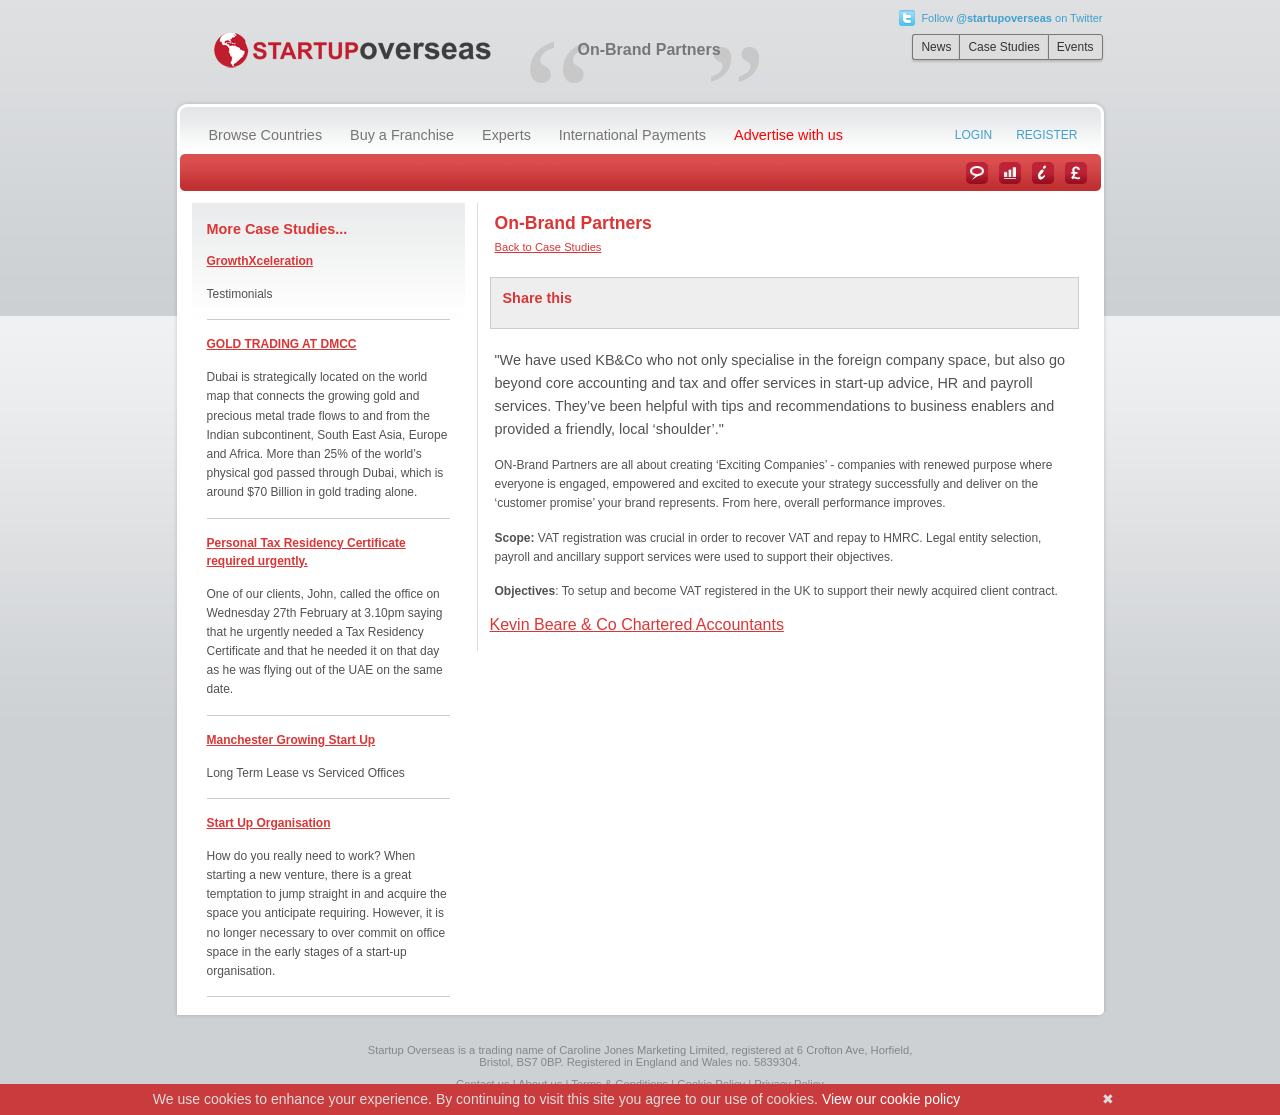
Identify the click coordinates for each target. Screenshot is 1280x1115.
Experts (506, 135)
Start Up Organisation (269, 823)
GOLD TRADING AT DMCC (282, 344)
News (936, 47)
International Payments (632, 135)
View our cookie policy (891, 1099)
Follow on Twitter (1011, 18)
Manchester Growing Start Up (291, 740)
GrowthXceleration (260, 261)
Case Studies (1003, 47)
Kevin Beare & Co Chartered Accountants (637, 624)
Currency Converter (1076, 173)
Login (973, 135)
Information (1043, 173)
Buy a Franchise (402, 135)
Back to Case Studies (548, 247)
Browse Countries (266, 135)
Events (1075, 47)
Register (1046, 135)
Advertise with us (788, 135)
